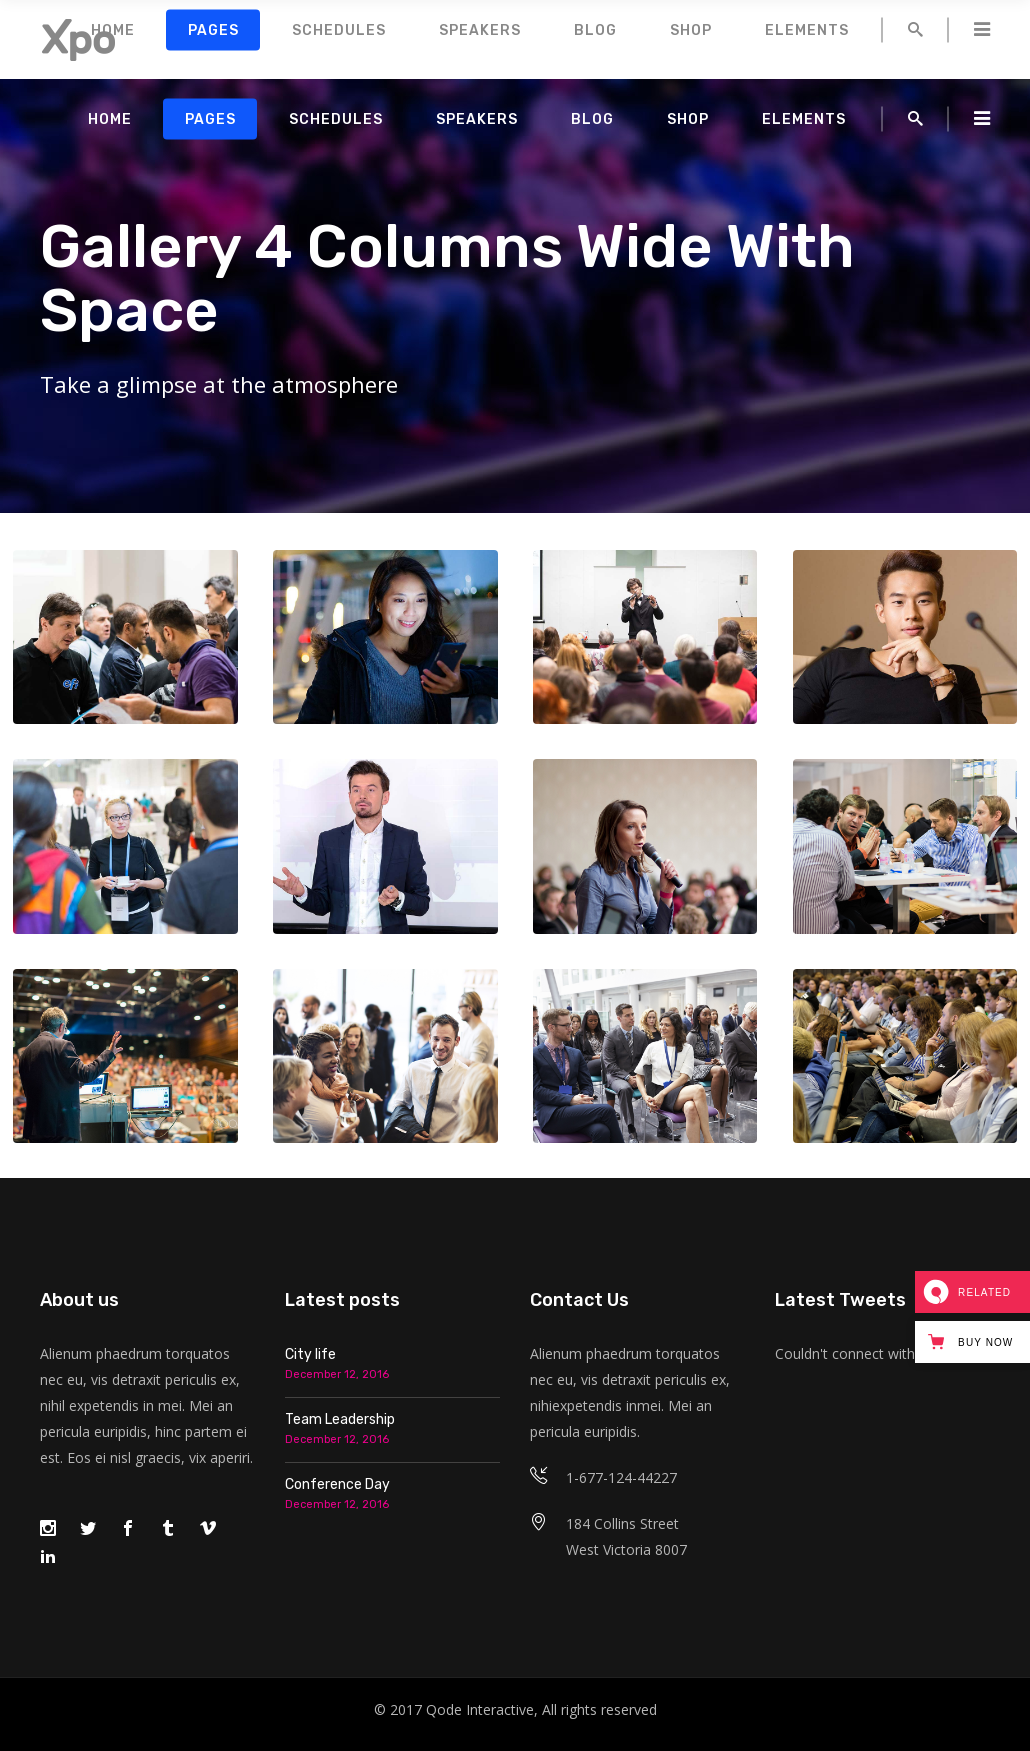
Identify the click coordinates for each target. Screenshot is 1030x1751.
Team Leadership (340, 1419)
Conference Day (337, 1484)
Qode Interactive (480, 1709)
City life (310, 1354)
